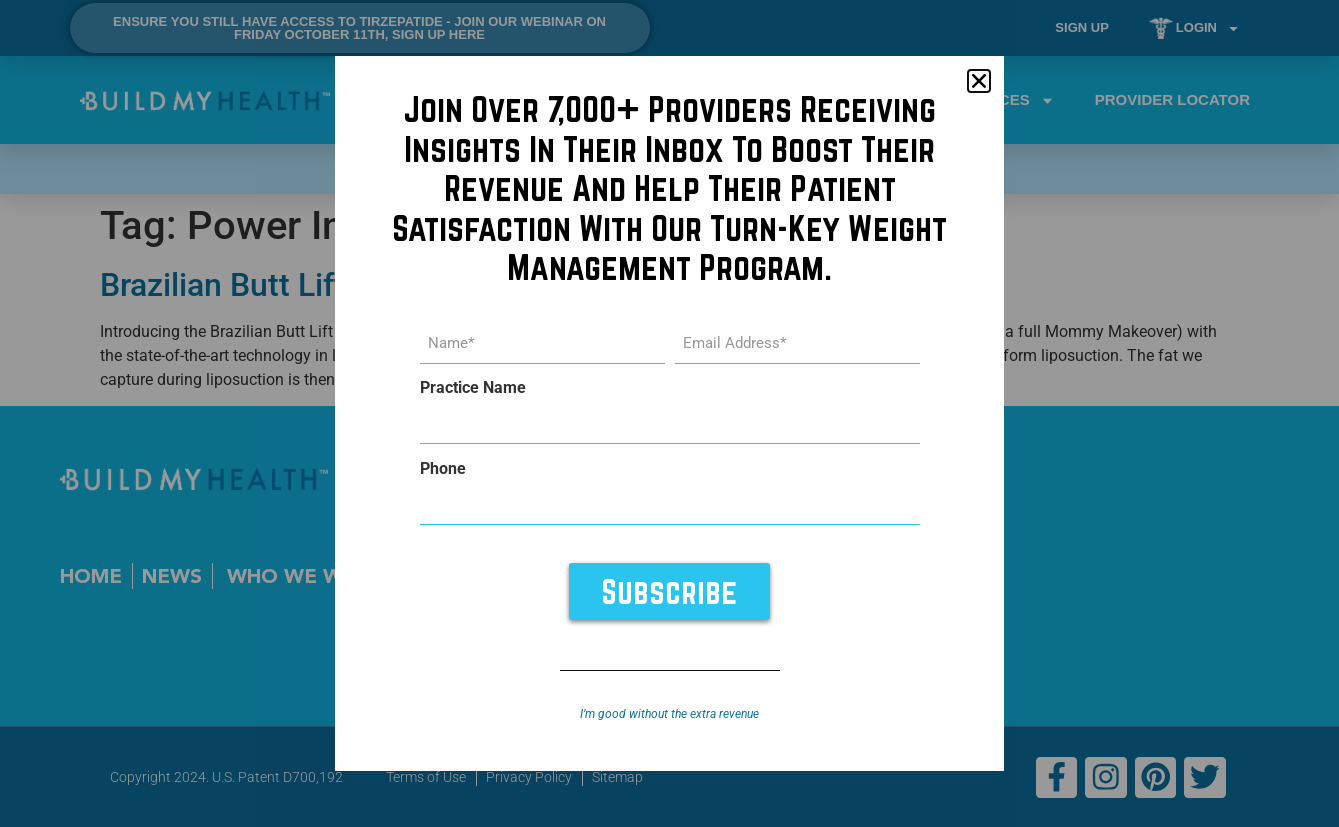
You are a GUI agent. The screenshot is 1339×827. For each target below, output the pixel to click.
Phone (443, 469)
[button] (979, 82)
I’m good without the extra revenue (669, 713)
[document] (669, 413)
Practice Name (473, 388)
